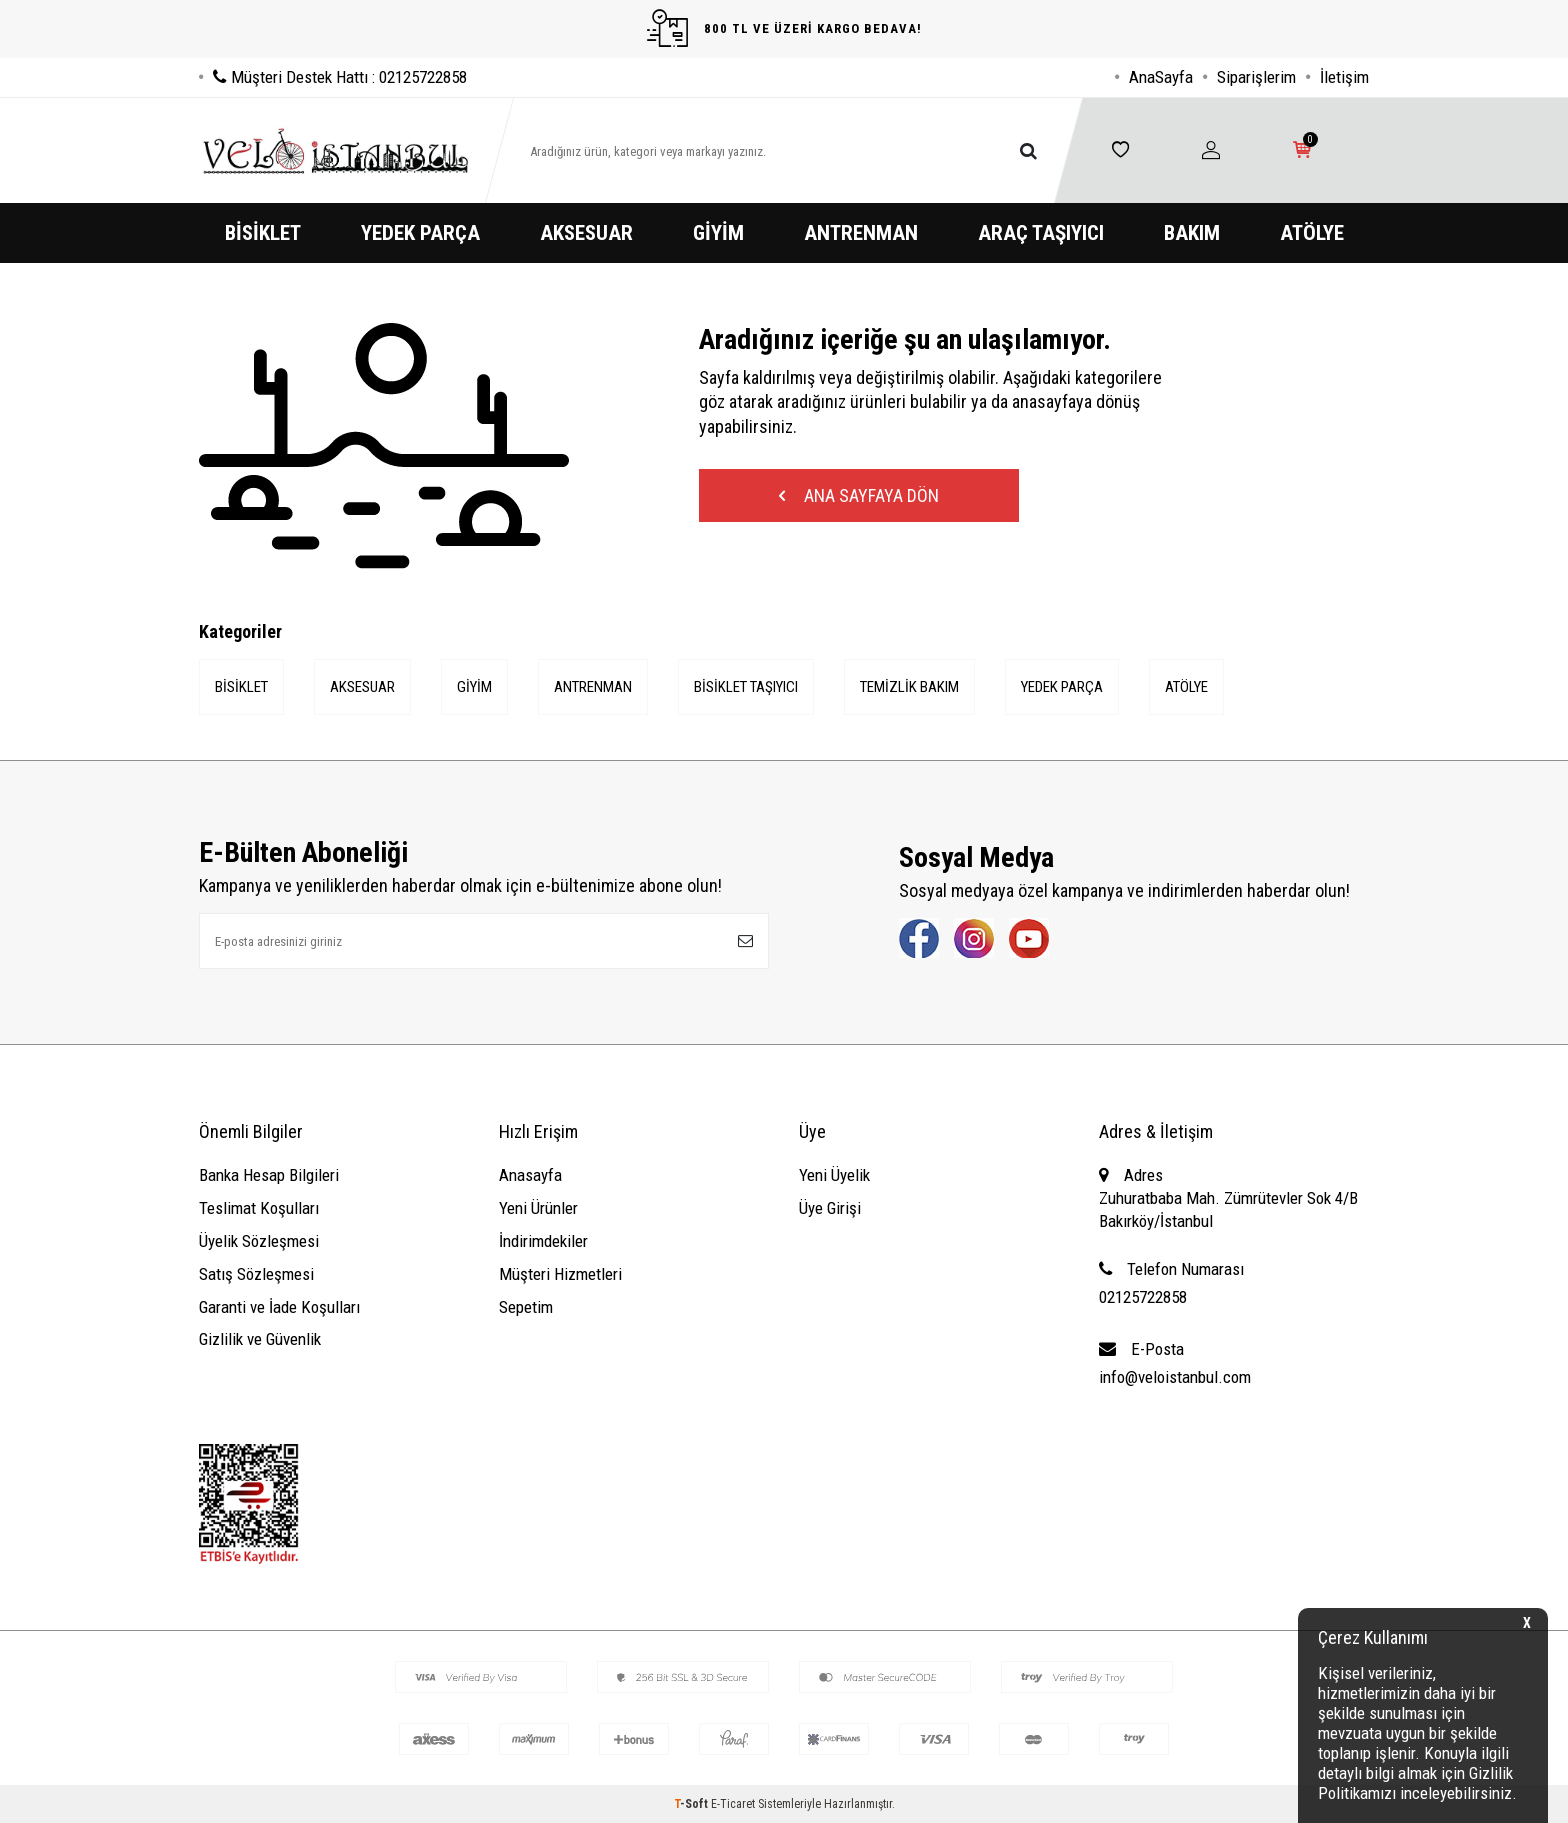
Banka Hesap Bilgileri (269, 1175)
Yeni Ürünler (538, 1208)
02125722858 (1143, 1297)
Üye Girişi (830, 1208)
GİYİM (718, 233)
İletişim (1344, 77)
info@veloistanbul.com (1175, 1377)
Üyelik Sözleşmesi (259, 1241)
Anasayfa (530, 1175)
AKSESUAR (586, 233)
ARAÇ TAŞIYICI (1041, 233)
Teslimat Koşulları (259, 1208)
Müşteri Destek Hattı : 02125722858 (333, 77)
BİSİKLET (263, 233)
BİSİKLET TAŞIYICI (746, 687)
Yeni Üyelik (834, 1175)
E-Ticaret (733, 1804)
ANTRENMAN (861, 233)
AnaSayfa (1161, 77)
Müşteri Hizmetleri (560, 1274)
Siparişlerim (1256, 77)
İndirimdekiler (543, 1241)
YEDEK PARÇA (420, 233)
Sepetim (526, 1307)
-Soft (692, 1804)
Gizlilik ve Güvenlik (260, 1339)
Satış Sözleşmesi (256, 1274)
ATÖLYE (1312, 233)
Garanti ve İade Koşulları (279, 1307)
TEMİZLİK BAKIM (909, 687)
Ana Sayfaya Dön (859, 495)
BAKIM (1192, 233)
